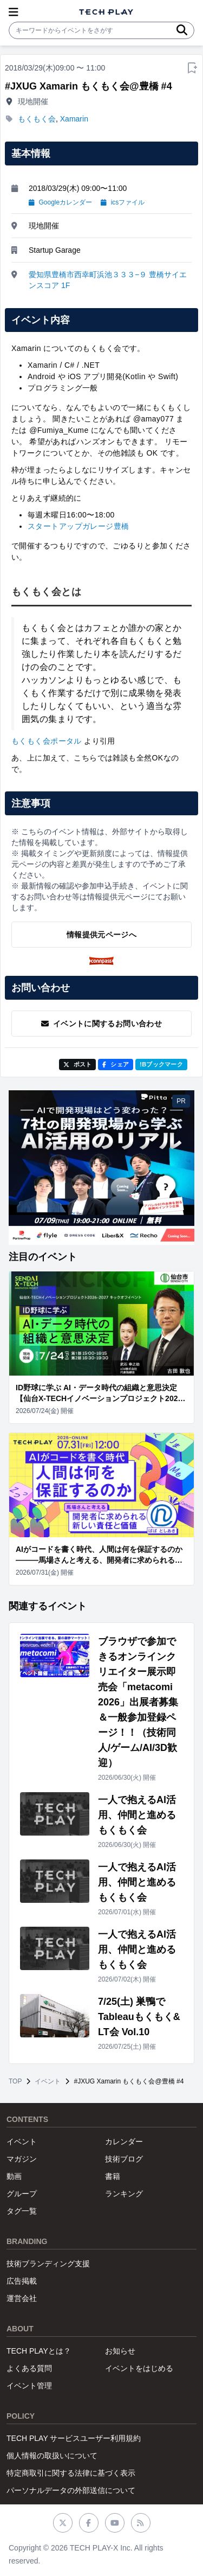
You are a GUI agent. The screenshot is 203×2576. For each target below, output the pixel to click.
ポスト (77, 1064)
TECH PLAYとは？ (38, 2351)
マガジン (21, 2159)
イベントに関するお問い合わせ (101, 1023)
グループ (21, 2193)
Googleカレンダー (60, 202)
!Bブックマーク (161, 1064)
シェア (115, 1064)
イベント (48, 2081)
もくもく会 (37, 118)
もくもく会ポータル (46, 741)
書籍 (112, 2176)
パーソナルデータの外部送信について (70, 2490)
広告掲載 (21, 2281)
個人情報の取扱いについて (51, 2455)
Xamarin (74, 118)
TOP (15, 2081)
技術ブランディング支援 (48, 2263)
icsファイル (123, 202)
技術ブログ (124, 2159)
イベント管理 (29, 2385)
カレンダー (124, 2141)
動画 (14, 2176)
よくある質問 (29, 2368)
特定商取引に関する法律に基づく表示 (70, 2473)
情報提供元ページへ (101, 934)
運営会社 (21, 2298)
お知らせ (120, 2351)
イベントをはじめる (139, 2368)
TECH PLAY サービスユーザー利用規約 (73, 2438)
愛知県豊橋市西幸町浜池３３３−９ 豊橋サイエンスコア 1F (108, 280)
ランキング (124, 2193)
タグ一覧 (21, 2211)
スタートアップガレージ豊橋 (78, 526)
